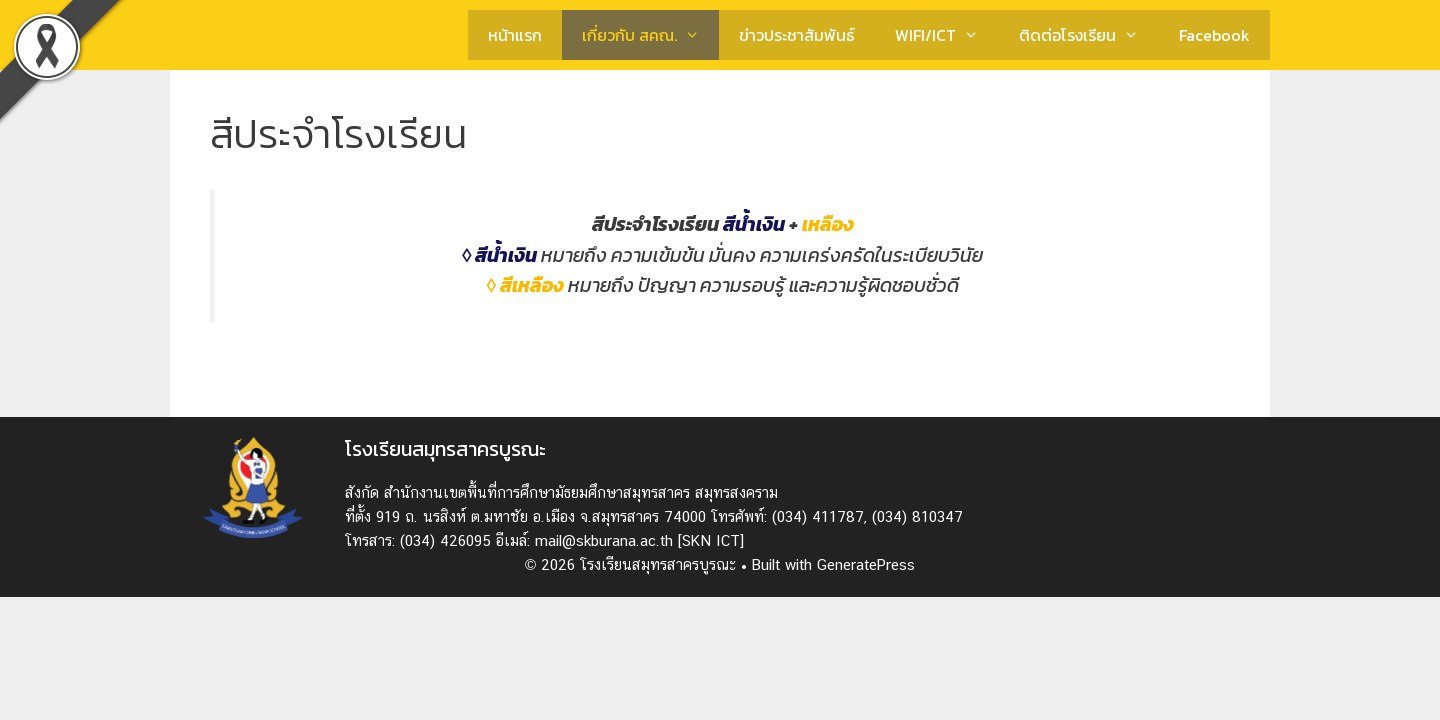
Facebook (1214, 35)
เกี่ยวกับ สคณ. (651, 35)
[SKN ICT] (711, 540)
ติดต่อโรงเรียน (1089, 35)
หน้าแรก (515, 35)
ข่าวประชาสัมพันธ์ (797, 35)
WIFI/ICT (947, 35)
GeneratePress (866, 564)
